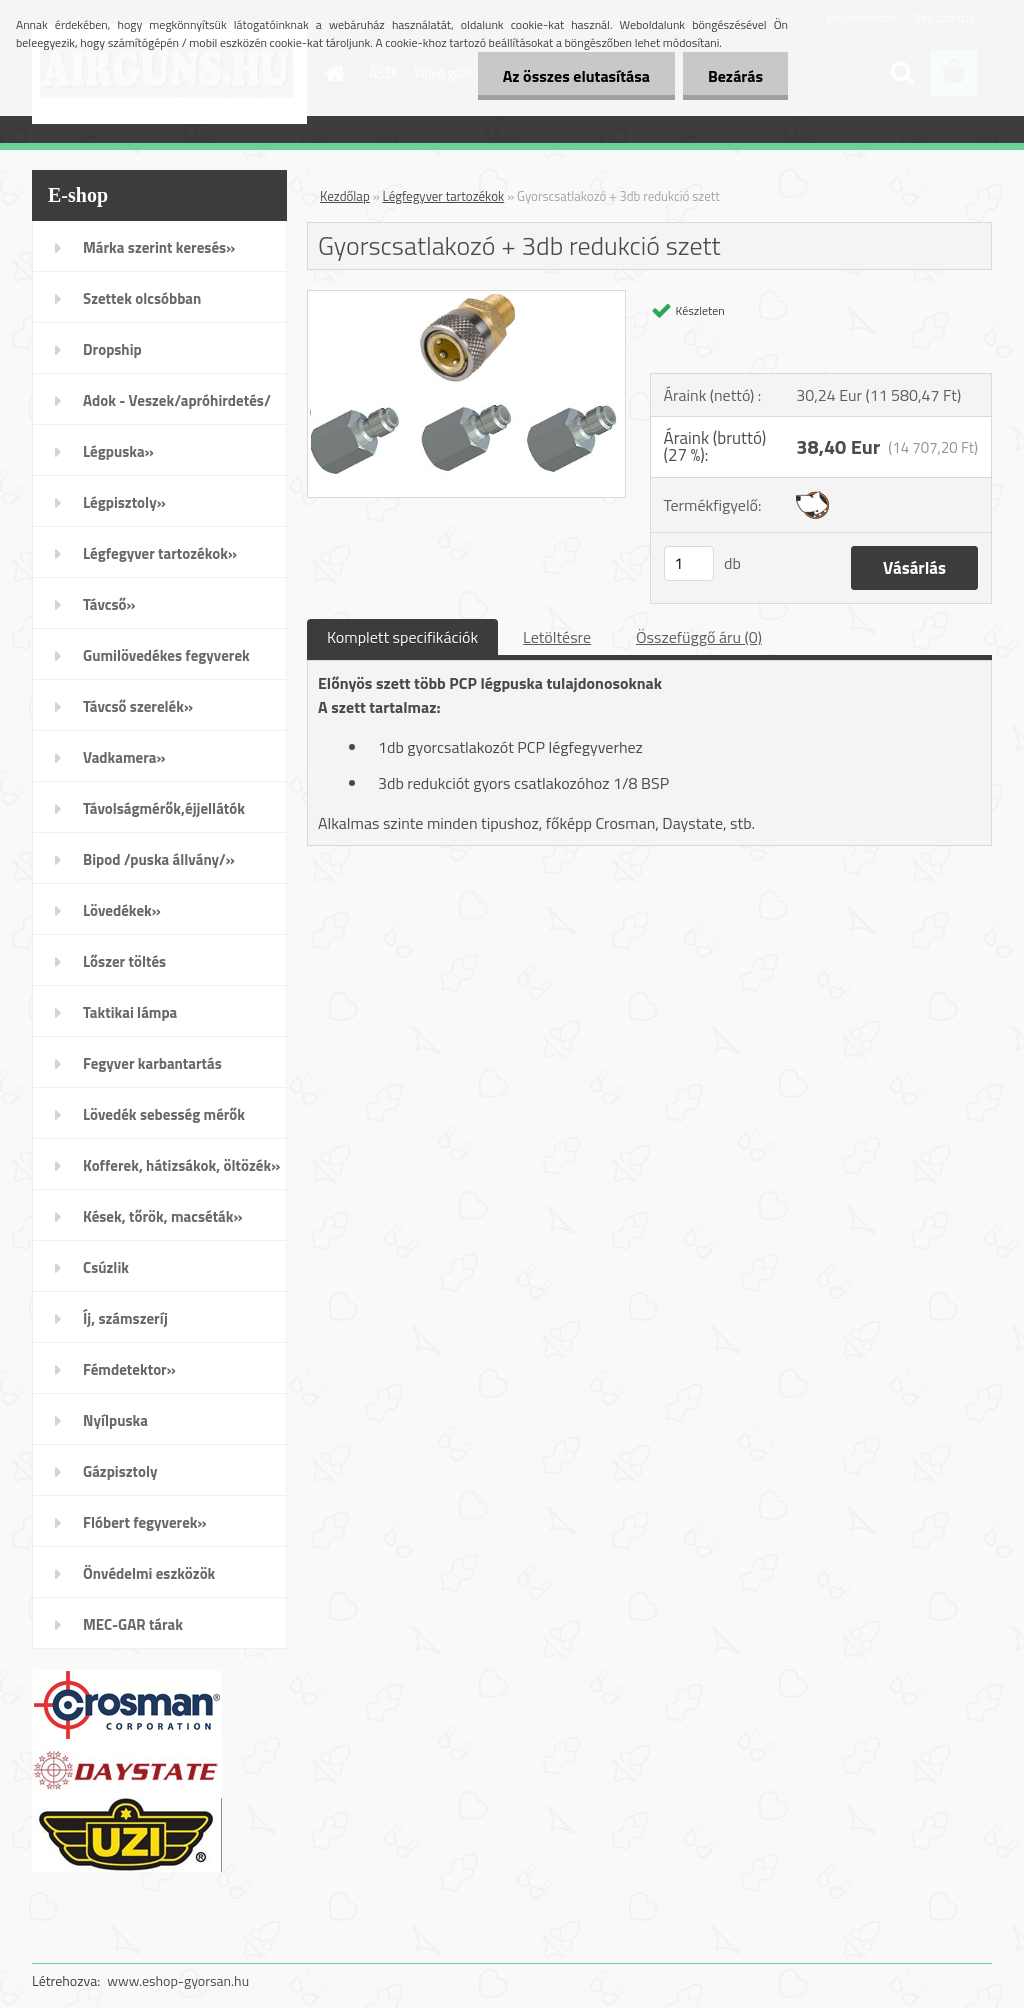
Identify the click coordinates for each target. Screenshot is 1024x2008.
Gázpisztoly (120, 1471)
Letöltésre (557, 637)
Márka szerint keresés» (159, 247)
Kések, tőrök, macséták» (163, 1216)
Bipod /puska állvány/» (159, 859)
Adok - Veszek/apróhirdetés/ (177, 400)
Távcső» (109, 604)
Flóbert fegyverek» (145, 1522)
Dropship (112, 349)
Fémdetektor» (129, 1369)
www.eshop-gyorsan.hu (178, 1980)
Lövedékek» (122, 910)
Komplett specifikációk (402, 637)
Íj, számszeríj (125, 1318)
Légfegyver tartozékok (444, 196)
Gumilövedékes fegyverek (166, 655)
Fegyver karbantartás (152, 1063)
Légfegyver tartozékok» (160, 553)
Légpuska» (118, 451)
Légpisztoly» (124, 502)
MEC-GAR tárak (133, 1624)
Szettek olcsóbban (142, 298)
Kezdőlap (345, 196)
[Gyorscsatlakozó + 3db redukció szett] (466, 299)
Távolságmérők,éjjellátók (164, 808)
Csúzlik (106, 1267)
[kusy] (689, 563)
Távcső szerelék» (138, 706)
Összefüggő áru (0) (699, 637)
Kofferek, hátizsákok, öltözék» (181, 1165)
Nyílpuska (115, 1420)
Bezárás (735, 76)
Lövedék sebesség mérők (164, 1114)
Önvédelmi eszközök (149, 1573)
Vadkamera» (124, 757)
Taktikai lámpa (130, 1012)
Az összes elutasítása (576, 76)
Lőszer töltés (124, 961)
